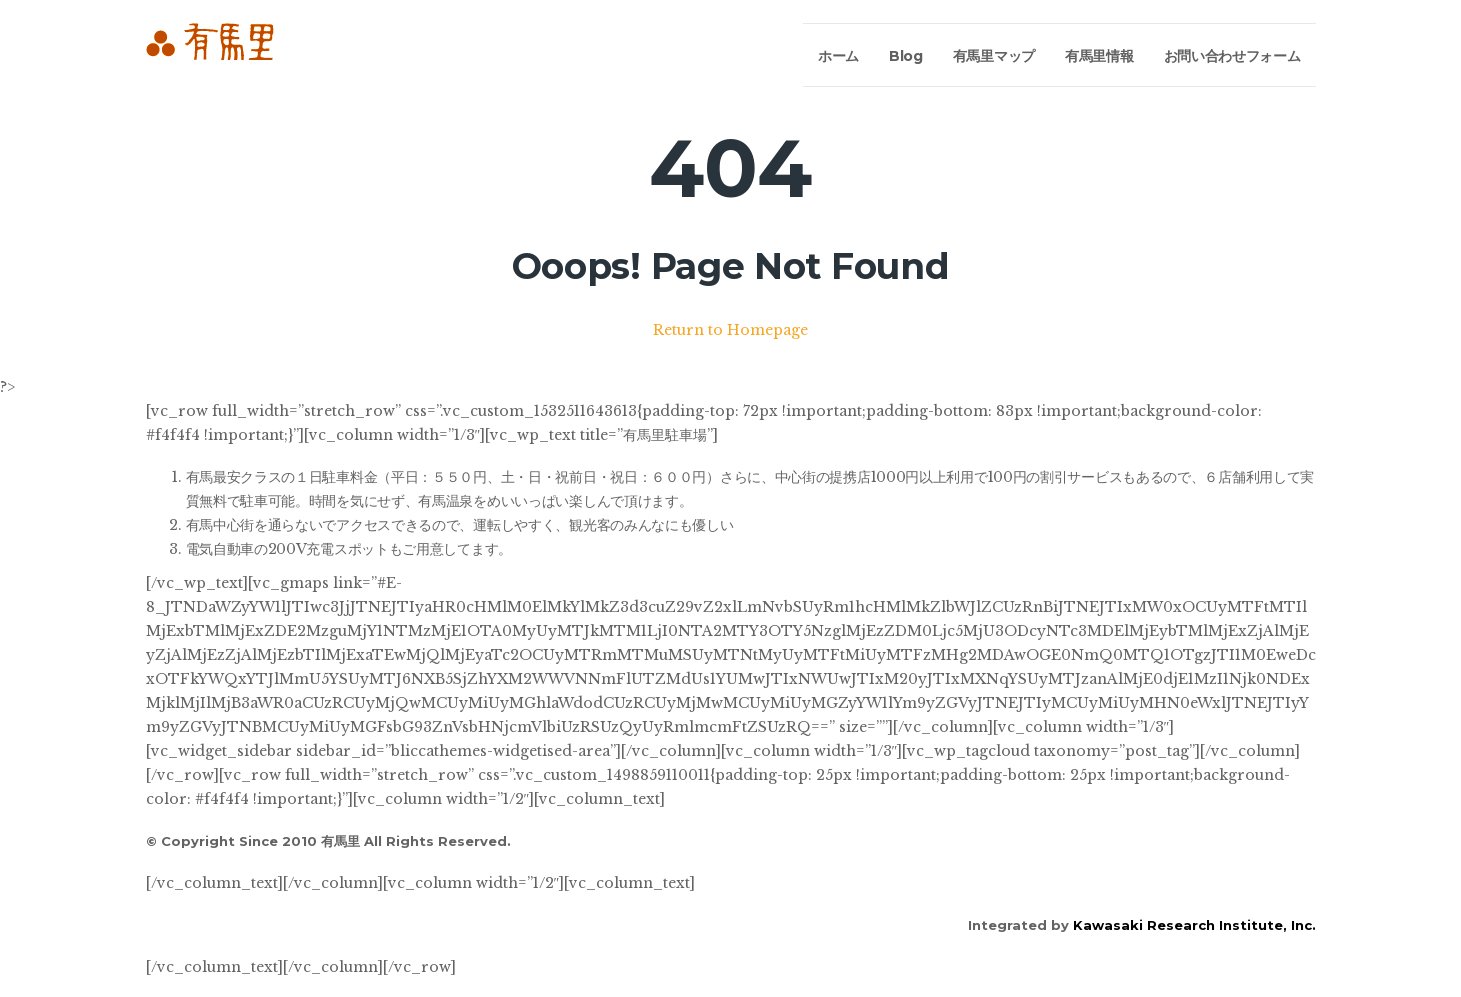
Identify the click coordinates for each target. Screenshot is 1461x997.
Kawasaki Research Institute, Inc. (1194, 925)
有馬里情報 (1099, 56)
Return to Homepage (730, 330)
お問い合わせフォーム (1232, 56)
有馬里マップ (994, 56)
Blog (906, 56)
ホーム (838, 56)
